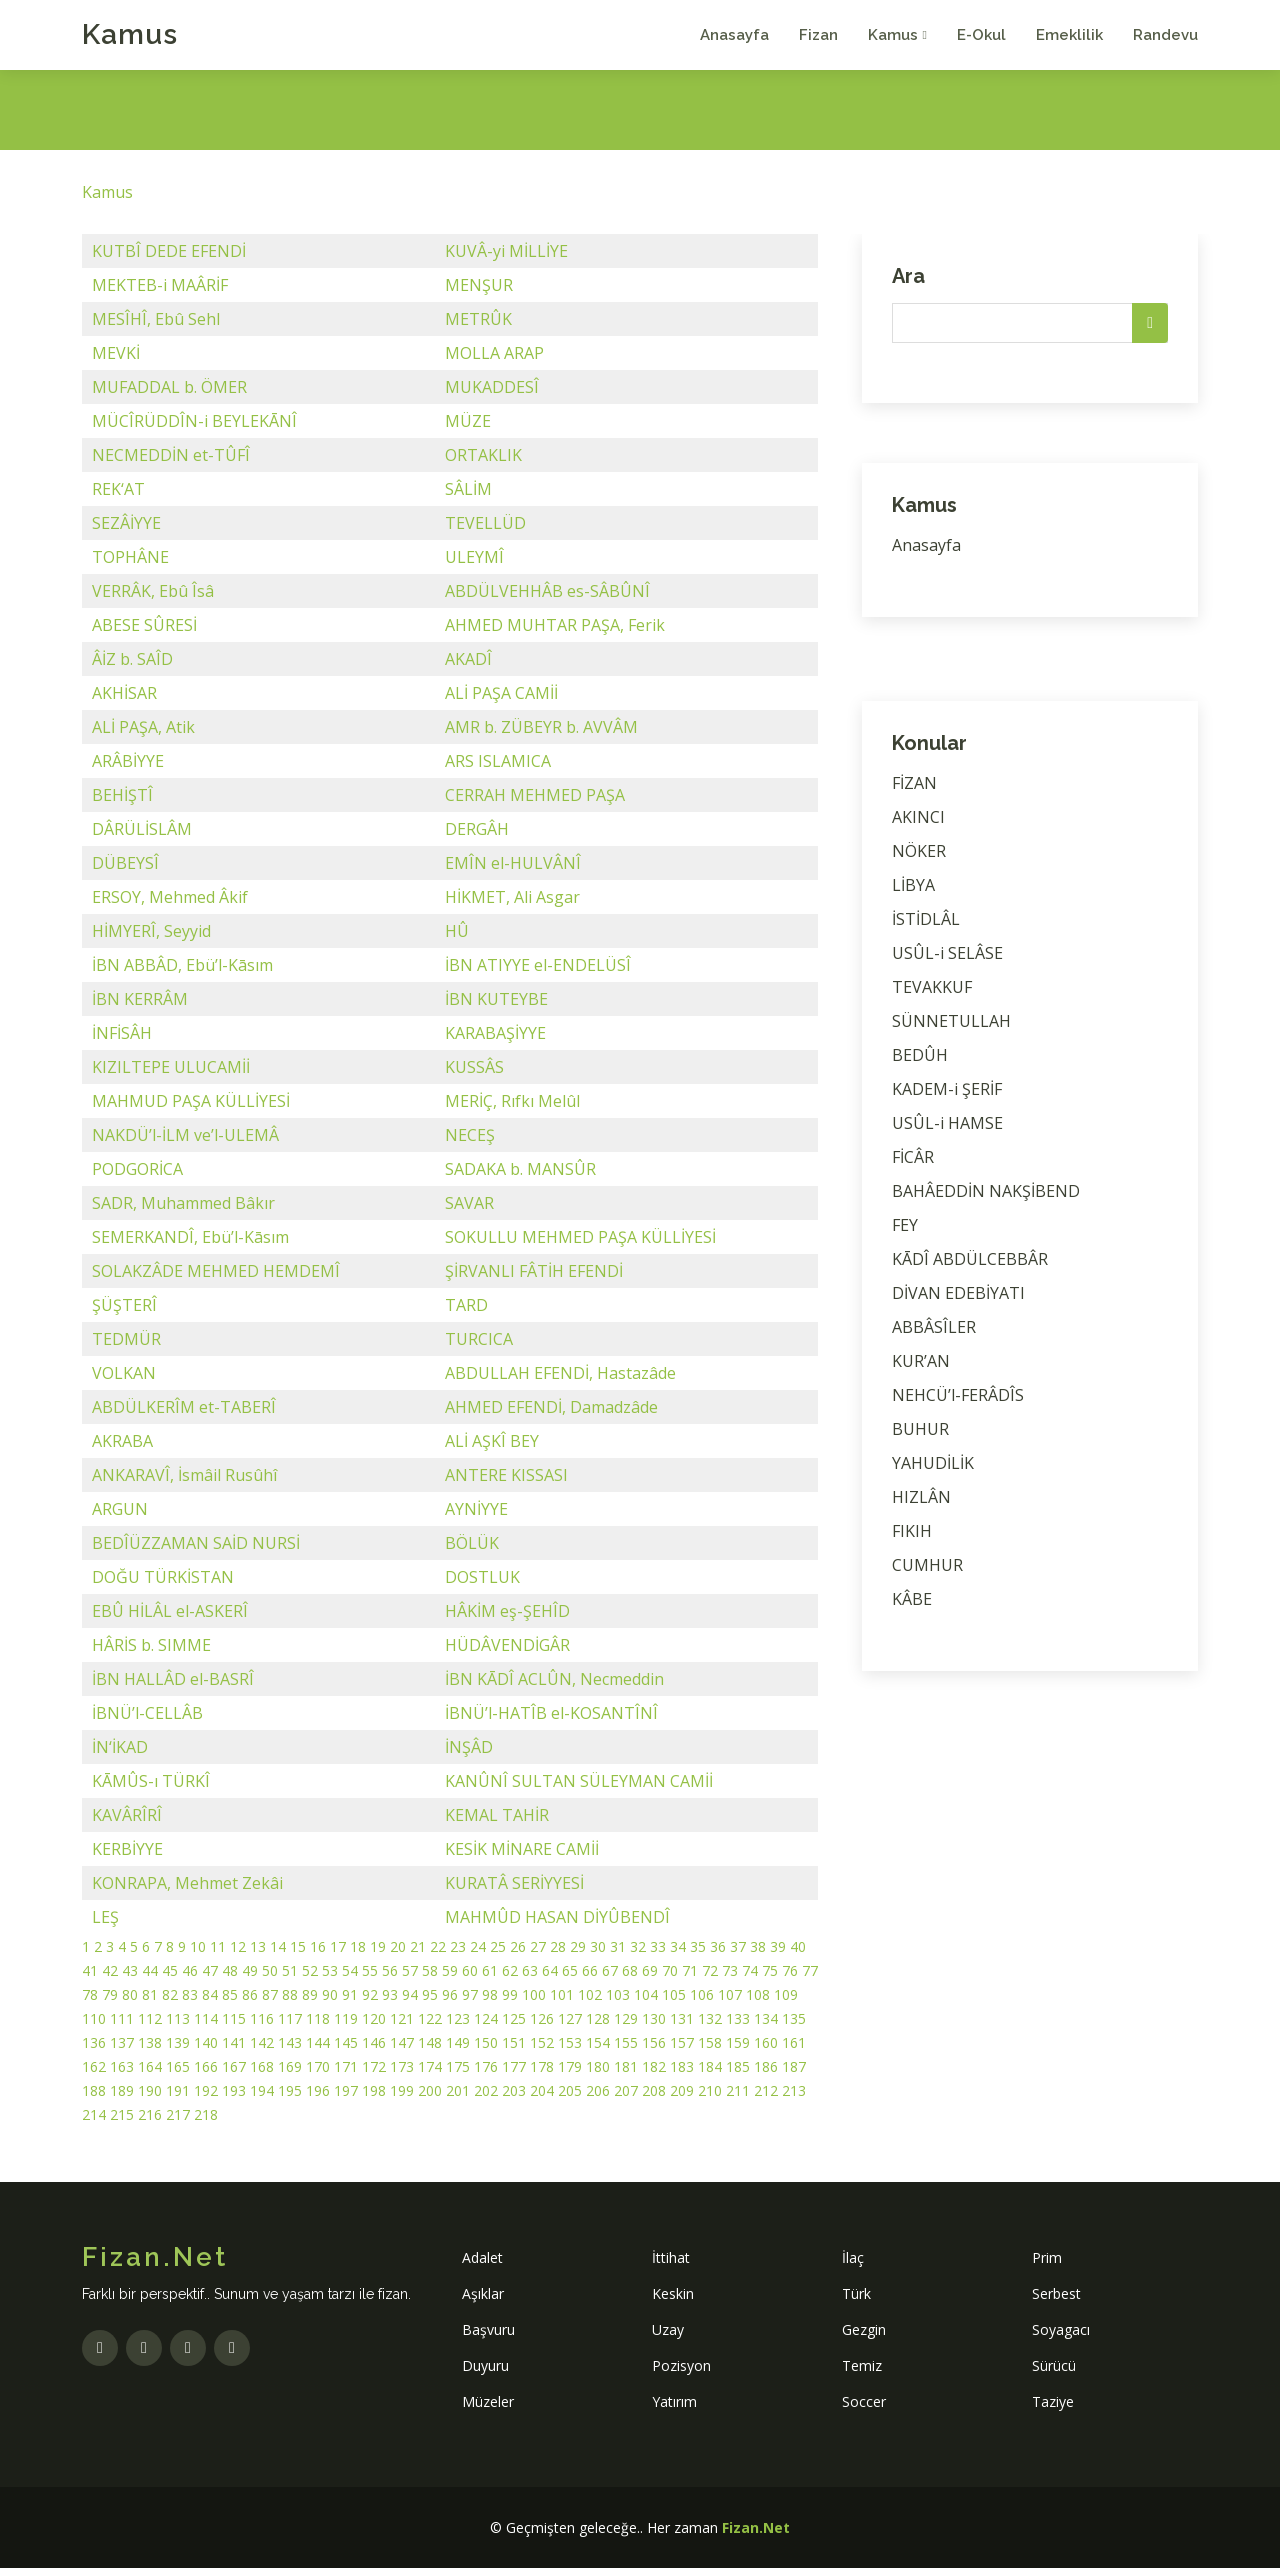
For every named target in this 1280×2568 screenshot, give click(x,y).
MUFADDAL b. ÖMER (169, 387)
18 (358, 1946)
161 (794, 2042)
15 (298, 1946)
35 (698, 1946)
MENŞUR (479, 285)
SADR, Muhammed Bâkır (183, 1203)
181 (626, 2066)
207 (626, 2090)
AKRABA (122, 1441)
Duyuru (485, 2365)
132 (710, 2018)
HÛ (457, 931)
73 (730, 1970)
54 (350, 1970)
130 (654, 2018)
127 (570, 2018)
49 (250, 1970)
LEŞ (105, 1917)
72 (710, 1970)
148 (430, 2042)
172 (374, 2066)
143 (290, 2042)
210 (710, 2090)
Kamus (130, 34)
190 (150, 2090)
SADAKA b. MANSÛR (520, 1169)
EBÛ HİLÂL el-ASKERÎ (170, 1611)
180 (598, 2066)
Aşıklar (483, 2293)
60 (470, 1970)
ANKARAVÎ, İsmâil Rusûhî (184, 1475)
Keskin (673, 2293)
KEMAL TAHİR (497, 1815)
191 (178, 2090)
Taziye (1053, 2401)
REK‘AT (118, 489)
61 (490, 1970)
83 (190, 1994)
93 (390, 1994)
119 (346, 2018)
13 (258, 1946)
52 (310, 1970)
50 (270, 1970)
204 (542, 2090)
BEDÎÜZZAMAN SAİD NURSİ (196, 1543)
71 (690, 1970)
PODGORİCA (137, 1169)
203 (514, 2090)
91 (350, 1994)
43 (130, 1970)
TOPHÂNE (130, 557)
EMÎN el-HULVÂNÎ (513, 863)
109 (786, 1994)
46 (190, 1970)
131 (682, 2018)
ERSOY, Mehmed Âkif (170, 897)
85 (230, 1994)
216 (150, 2114)
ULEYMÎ (474, 557)
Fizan (818, 35)
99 (510, 1994)
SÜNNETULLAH (951, 1021)
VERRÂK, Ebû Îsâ (153, 591)
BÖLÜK (472, 1543)
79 (110, 1994)
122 (430, 2018)
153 (570, 2042)
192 (206, 2090)
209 (682, 2090)
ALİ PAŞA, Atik (143, 727)
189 (122, 2090)
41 (90, 1970)
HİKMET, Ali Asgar (512, 897)
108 (758, 1994)
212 (766, 2090)
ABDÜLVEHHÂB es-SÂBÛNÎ (547, 591)
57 (410, 1970)
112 (150, 2018)
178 (542, 2066)
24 (478, 1946)
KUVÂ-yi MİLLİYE (506, 251)
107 (730, 1994)
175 (458, 2066)
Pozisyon (681, 2365)
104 (646, 1994)
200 (430, 2090)
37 (738, 1946)
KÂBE (912, 1599)
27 (538, 1946)
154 (598, 2042)
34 (678, 1946)
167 (234, 2066)
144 (318, 2042)
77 (810, 1970)
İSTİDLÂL (926, 919)
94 (410, 1994)
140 (206, 2042)
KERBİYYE (127, 1849)
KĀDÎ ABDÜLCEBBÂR (970, 1259)
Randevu (1165, 35)
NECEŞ (470, 1135)
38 (758, 1946)
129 (626, 2018)
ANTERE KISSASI (506, 1475)
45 (170, 1970)
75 (770, 1970)
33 (658, 1946)
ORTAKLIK (483, 455)
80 (130, 1994)
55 (370, 1970)
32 (638, 1946)
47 (210, 1970)
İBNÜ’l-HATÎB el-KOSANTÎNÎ (551, 1713)
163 (122, 2066)
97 (470, 1994)
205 (570, 2090)
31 (618, 1946)
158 (710, 2042)
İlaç (853, 2257)
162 (94, 2066)
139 (178, 2042)
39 (778, 1946)
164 (150, 2066)
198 (374, 2090)
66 (590, 1970)
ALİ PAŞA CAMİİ (501, 693)
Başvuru (488, 2329)
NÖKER (919, 851)
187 (794, 2066)
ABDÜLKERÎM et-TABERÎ (184, 1407)
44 (150, 1970)
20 (398, 1946)
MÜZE (468, 421)
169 (290, 2066)
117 (290, 2018)
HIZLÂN (921, 1497)
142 (262, 2042)
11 (218, 1946)
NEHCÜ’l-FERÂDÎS (958, 1395)
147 (402, 2042)
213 (794, 2090)
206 (598, 2090)
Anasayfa (734, 35)
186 (766, 2066)
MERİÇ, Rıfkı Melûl (512, 1101)
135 (794, 2018)
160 (766, 2042)
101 (562, 1994)
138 (150, 2042)
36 (718, 1946)
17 (338, 1946)
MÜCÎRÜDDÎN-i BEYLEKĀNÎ (194, 421)
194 (262, 2090)
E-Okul (981, 35)
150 (486, 2042)
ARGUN (120, 1509)
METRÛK (478, 319)
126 (542, 2018)
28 (558, 1946)
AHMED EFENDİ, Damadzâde (551, 1407)
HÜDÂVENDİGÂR (507, 1645)
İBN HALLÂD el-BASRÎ (173, 1679)
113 (178, 2018)
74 (750, 1970)
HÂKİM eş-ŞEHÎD (507, 1611)
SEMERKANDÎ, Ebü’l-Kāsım (190, 1237)
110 (94, 2018)
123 (458, 2018)
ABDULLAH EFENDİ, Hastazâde (560, 1373)
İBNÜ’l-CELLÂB (147, 1713)
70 (670, 1970)
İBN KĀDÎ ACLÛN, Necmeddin (554, 1679)
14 (278, 1946)
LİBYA (913, 885)
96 (450, 1994)
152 (542, 2042)
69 (650, 1970)
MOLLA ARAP (494, 353)
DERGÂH (477, 829)
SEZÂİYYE (126, 523)
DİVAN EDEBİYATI (958, 1293)
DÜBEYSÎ (125, 863)
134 (766, 2018)
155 (626, 2042)
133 (738, 2018)
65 (570, 1970)
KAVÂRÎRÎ (127, 1815)
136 (94, 2042)
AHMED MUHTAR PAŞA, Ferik (555, 625)
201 (458, 2090)
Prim (1047, 2257)
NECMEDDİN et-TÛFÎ (171, 455)
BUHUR (920, 1429)
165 (178, 2066)
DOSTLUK (482, 1577)
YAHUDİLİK (933, 1463)
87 (270, 1994)
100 (534, 1994)
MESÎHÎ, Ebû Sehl (156, 319)
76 (790, 1970)
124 (486, 2018)
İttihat (671, 2257)
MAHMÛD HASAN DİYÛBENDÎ (557, 1917)
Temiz (862, 2365)
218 (206, 2114)
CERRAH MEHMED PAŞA (535, 795)
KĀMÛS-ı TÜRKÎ (151, 1781)
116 (262, 2018)
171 (346, 2066)
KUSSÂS (474, 1067)
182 (654, 2066)
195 (290, 2090)
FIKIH (912, 1531)
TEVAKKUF (932, 987)
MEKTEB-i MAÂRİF (160, 285)
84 (210, 1994)
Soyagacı (1061, 2329)
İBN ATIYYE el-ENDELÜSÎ (538, 965)
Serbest (1056, 2293)
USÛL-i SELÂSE (947, 953)
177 (514, 2066)
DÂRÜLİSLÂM (142, 829)
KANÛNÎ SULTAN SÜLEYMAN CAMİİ (579, 1781)
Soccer (864, 2401)
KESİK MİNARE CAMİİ (522, 1849)
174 (430, 2066)
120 (374, 2018)
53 (330, 1970)
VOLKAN (124, 1373)
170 (318, 2066)
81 (150, 1994)
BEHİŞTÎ (122, 795)
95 (430, 1994)
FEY (905, 1225)
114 (206, 2018)
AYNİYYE (476, 1509)
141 (234, 2042)
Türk (856, 2293)
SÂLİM (468, 489)
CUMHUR (927, 1565)
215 (122, 2114)
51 (290, 1970)
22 (438, 1946)
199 (402, 2090)
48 (230, 1970)
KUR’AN (921, 1361)
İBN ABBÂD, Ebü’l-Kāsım (182, 965)
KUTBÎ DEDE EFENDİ (169, 251)
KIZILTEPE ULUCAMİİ (171, 1067)
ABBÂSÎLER (934, 1327)
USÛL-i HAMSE (947, 1123)
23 (458, 1946)
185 (738, 2066)
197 (346, 2090)
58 (430, 1970)
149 (458, 2042)
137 (122, 2042)
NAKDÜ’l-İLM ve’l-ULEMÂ (185, 1135)
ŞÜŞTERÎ (124, 1305)
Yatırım (674, 2401)
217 (178, 2114)
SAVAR (469, 1203)
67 (610, 1970)
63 (530, 1970)
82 (170, 1994)
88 (290, 1994)
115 (234, 2018)
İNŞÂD (469, 1747)
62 (510, 1970)
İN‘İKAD (120, 1747)
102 (590, 1994)
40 (798, 1946)
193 (234, 2090)
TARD (466, 1305)
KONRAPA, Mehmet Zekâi (187, 1883)
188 (94, 2090)
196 (318, 2090)
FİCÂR (913, 1157)
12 (238, 1946)
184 (710, 2066)
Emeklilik (1069, 35)
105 (674, 1994)
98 (490, 1994)
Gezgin (864, 2329)
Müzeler (488, 2401)
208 (654, 2090)
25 (498, 1946)
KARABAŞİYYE (495, 1033)
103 (618, 1994)
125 (514, 2018)
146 (374, 2042)
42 (110, 1970)
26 (518, 1946)
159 (738, 2042)
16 (318, 1946)
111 (122, 2018)
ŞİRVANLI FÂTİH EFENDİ (534, 1271)
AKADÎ (468, 659)
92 (370, 1994)
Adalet (482, 2257)
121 (402, 2018)
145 (346, 2042)
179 (570, 2066)
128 (598, 2018)
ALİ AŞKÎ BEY (492, 1441)
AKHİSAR (124, 693)
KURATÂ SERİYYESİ (514, 1883)
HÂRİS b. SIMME (151, 1645)
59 (450, 1970)
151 (514, 2042)
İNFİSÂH (122, 1033)
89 (310, 1994)
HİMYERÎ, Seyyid (151, 931)
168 (262, 2066)
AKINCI (918, 817)
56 (390, 1970)
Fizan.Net (756, 2527)
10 (198, 1946)
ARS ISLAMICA (498, 761)
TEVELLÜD (485, 523)
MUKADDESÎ (492, 387)
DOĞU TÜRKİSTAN (163, 1577)
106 (702, 1994)
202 (486, 2090)
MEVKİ (116, 353)
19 (378, 1946)
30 (598, 1946)
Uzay (668, 2329)
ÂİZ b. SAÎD (132, 659)
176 (486, 2066)
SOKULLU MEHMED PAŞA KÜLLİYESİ (580, 1237)
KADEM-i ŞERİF (947, 1089)
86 (250, 1994)
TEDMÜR (126, 1339)
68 (630, 1970)
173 (402, 2066)
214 (94, 2114)
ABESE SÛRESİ (144, 625)
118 (318, 2018)
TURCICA (479, 1339)
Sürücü (1054, 2365)
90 (330, 1994)
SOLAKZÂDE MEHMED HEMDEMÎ (216, 1271)
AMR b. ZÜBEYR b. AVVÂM (541, 727)
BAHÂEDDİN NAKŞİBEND (986, 1191)
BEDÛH (920, 1055)
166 (206, 2066)
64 (550, 1970)
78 (90, 1994)
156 (654, 2042)
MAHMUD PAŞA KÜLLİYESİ (191, 1101)
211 (738, 2090)
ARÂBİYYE (128, 761)
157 (682, 2042)
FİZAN (914, 783)
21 (418, 1946)
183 (682, 2066)
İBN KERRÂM (140, 999)
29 (578, 1946)
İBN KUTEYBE (496, 999)
